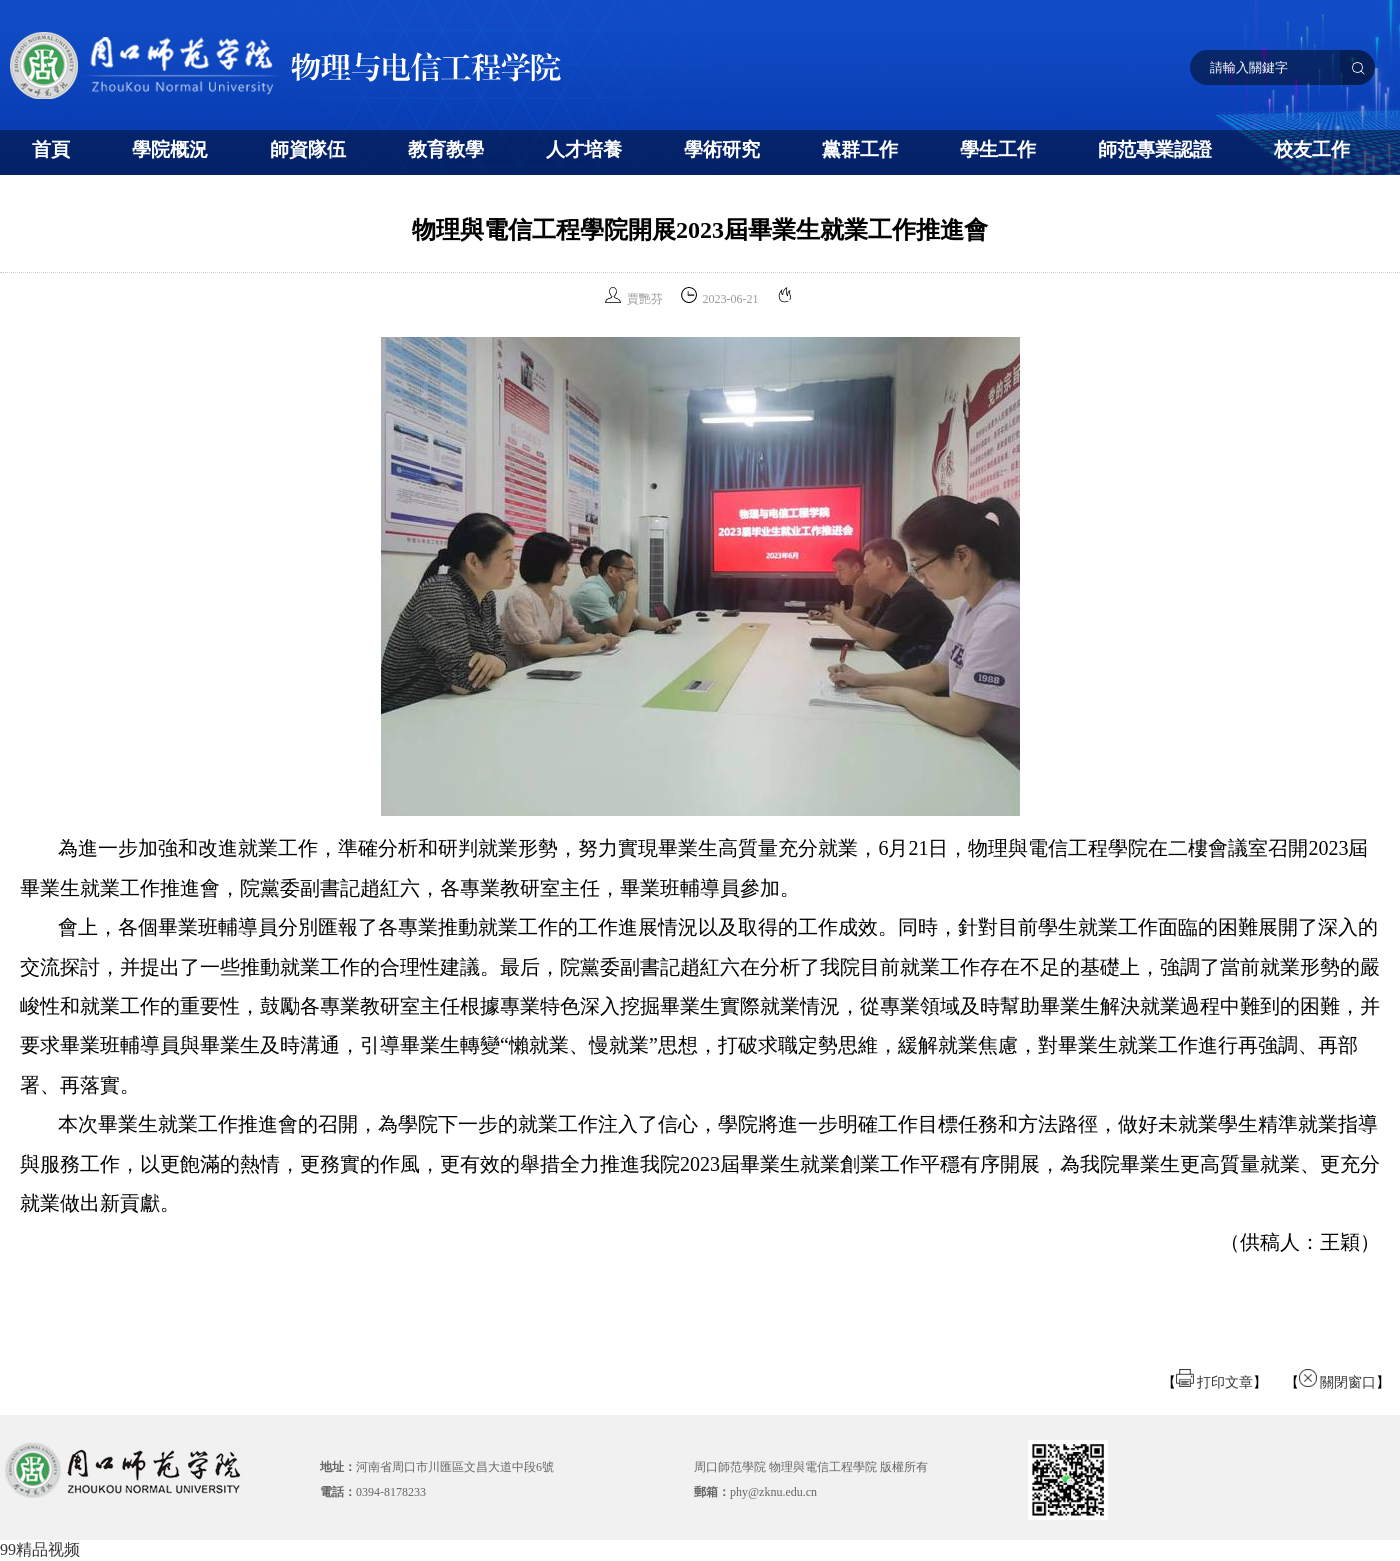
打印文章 (1215, 1382)
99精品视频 (40, 1549)
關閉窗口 (1338, 1382)
